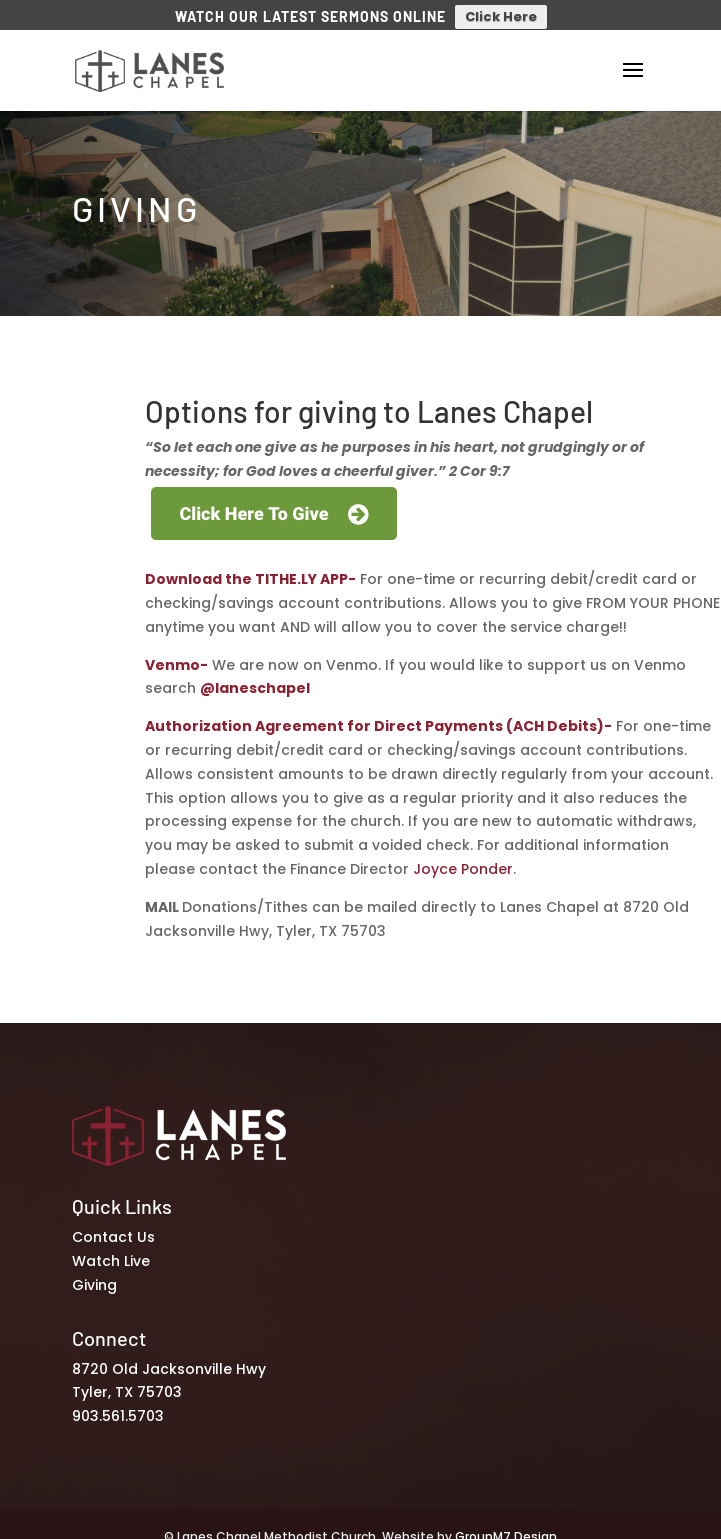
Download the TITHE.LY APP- (250, 571)
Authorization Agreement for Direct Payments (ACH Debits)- (378, 718)
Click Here (501, 16)
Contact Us (113, 1229)
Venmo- (176, 656)
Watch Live (111, 1253)
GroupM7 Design (506, 1528)
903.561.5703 (118, 1408)
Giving (94, 1277)
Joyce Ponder (463, 861)
